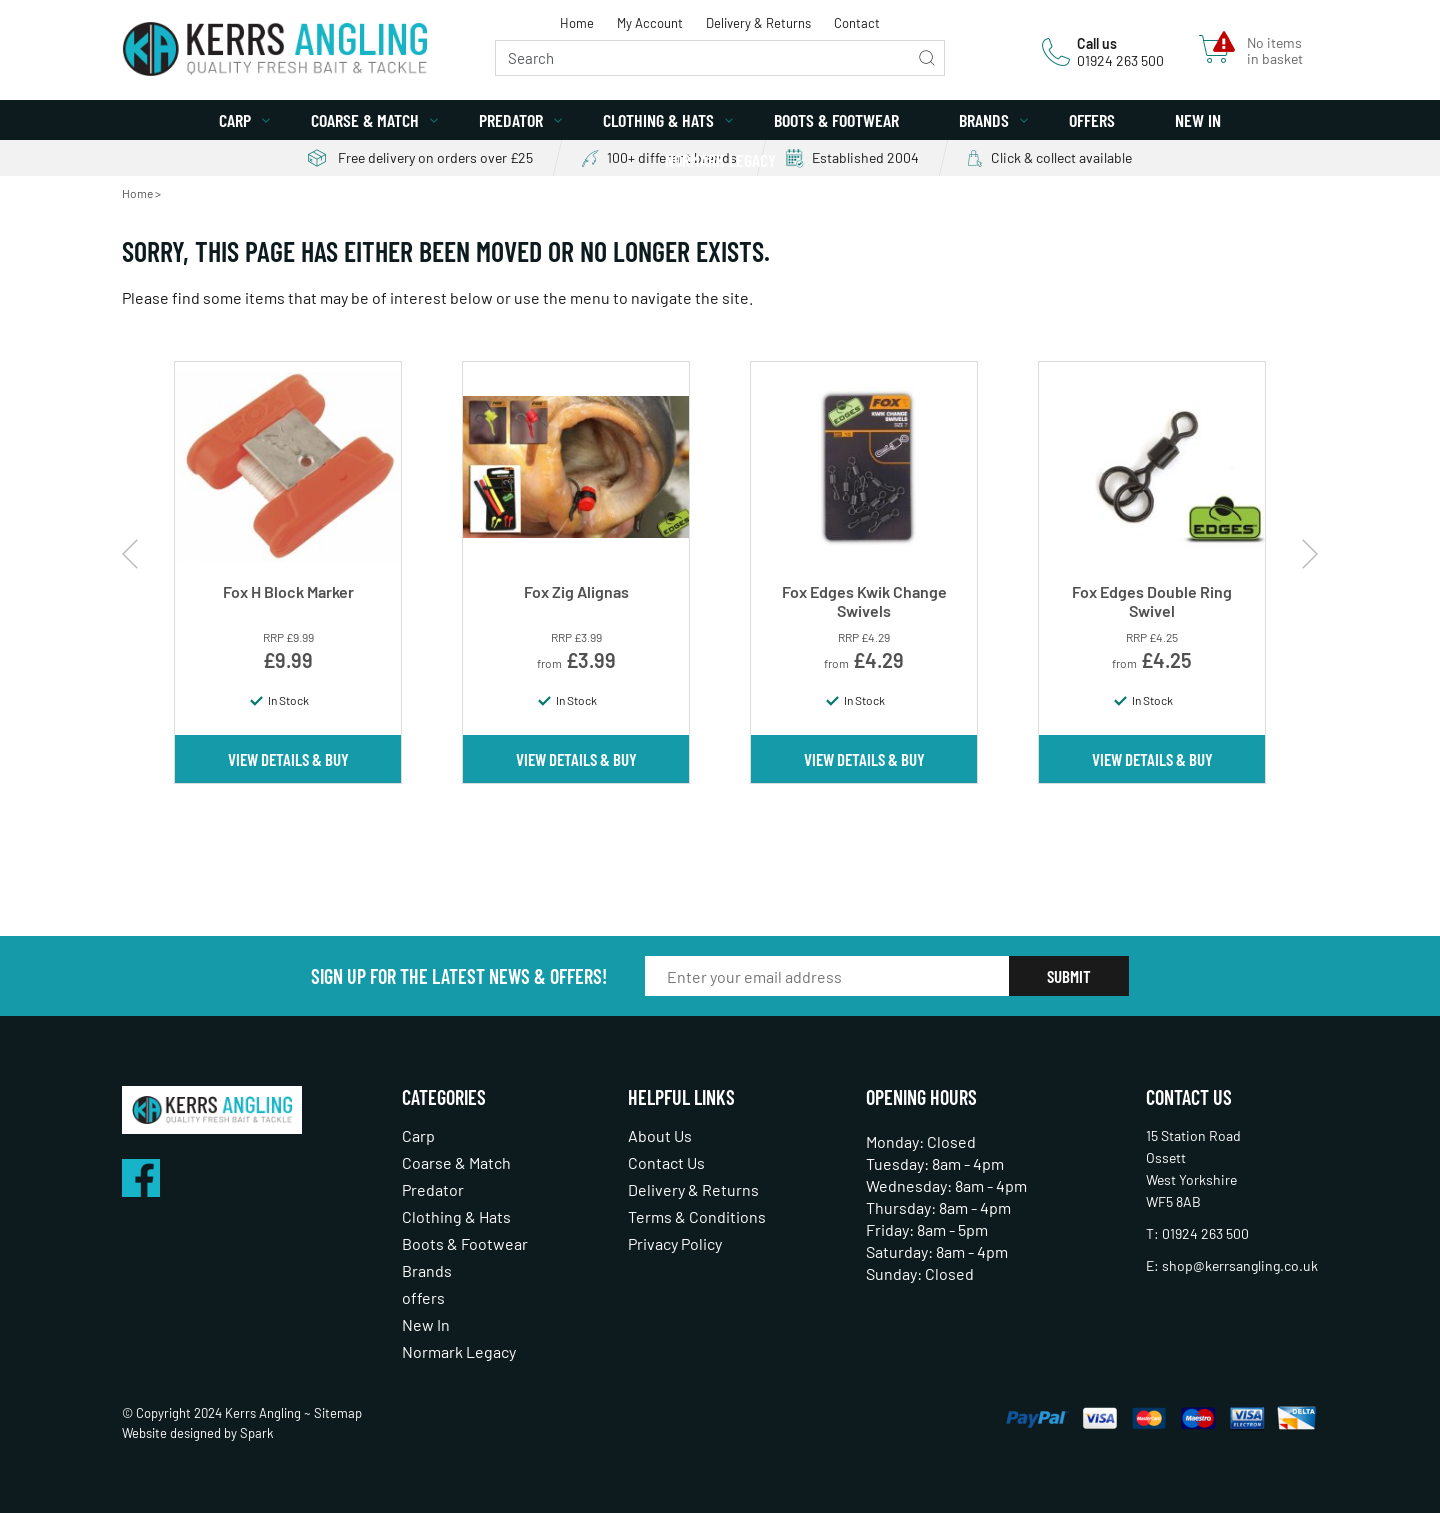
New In (1198, 120)
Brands (984, 120)
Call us (1097, 43)
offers (1092, 120)
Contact (857, 23)
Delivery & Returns (758, 23)
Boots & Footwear (836, 120)
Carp (235, 120)
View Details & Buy (288, 759)
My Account (650, 23)
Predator (511, 120)
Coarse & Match (365, 120)
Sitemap (338, 1413)
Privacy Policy (675, 1243)
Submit (1069, 976)
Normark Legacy (720, 160)
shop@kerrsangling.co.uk (1240, 1265)
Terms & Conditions (697, 1216)
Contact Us (666, 1162)
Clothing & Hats (658, 120)
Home (577, 23)
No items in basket (1275, 51)
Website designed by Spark (198, 1433)
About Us (660, 1135)
